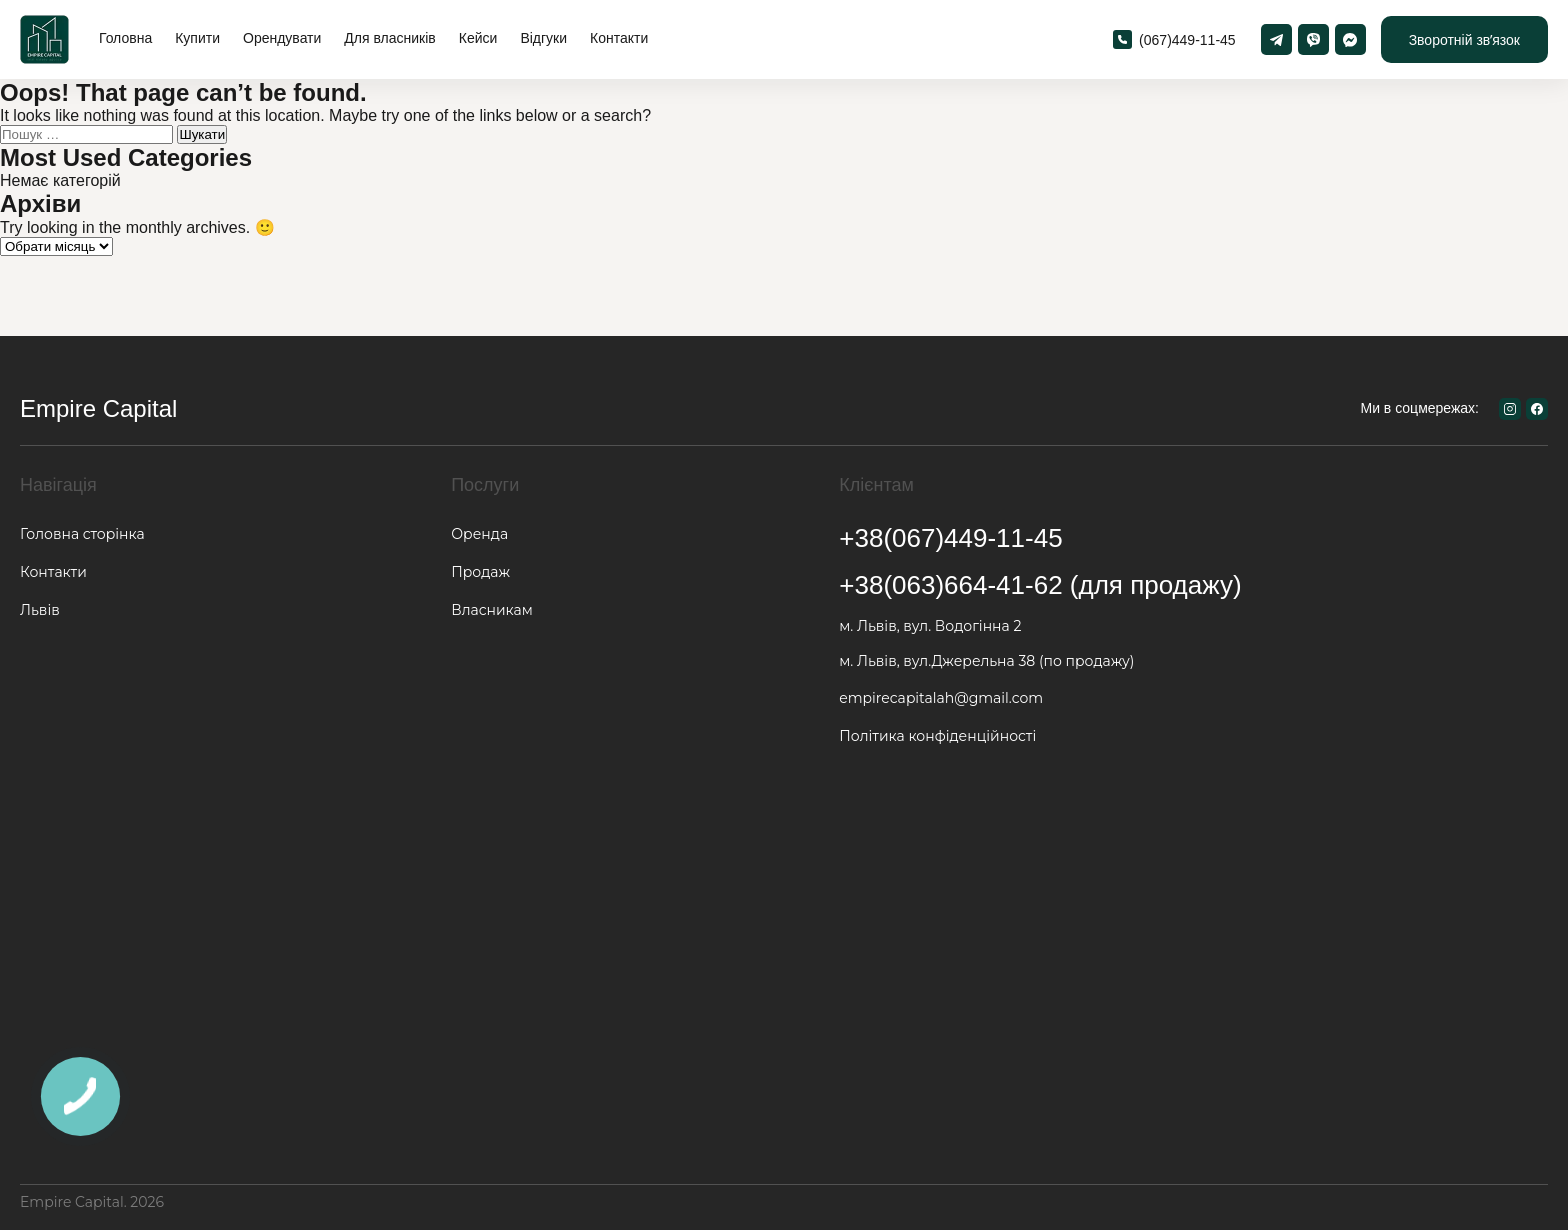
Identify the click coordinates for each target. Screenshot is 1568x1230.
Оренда (479, 534)
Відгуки (543, 38)
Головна (125, 38)
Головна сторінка (82, 534)
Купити (197, 38)
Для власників (389, 38)
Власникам (492, 610)
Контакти (619, 38)
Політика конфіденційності (937, 736)
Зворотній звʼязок (1464, 40)
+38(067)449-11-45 (950, 538)
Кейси (478, 38)
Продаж (480, 572)
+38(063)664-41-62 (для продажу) (1040, 585)
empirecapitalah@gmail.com (941, 698)
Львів (40, 610)
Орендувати (282, 38)
